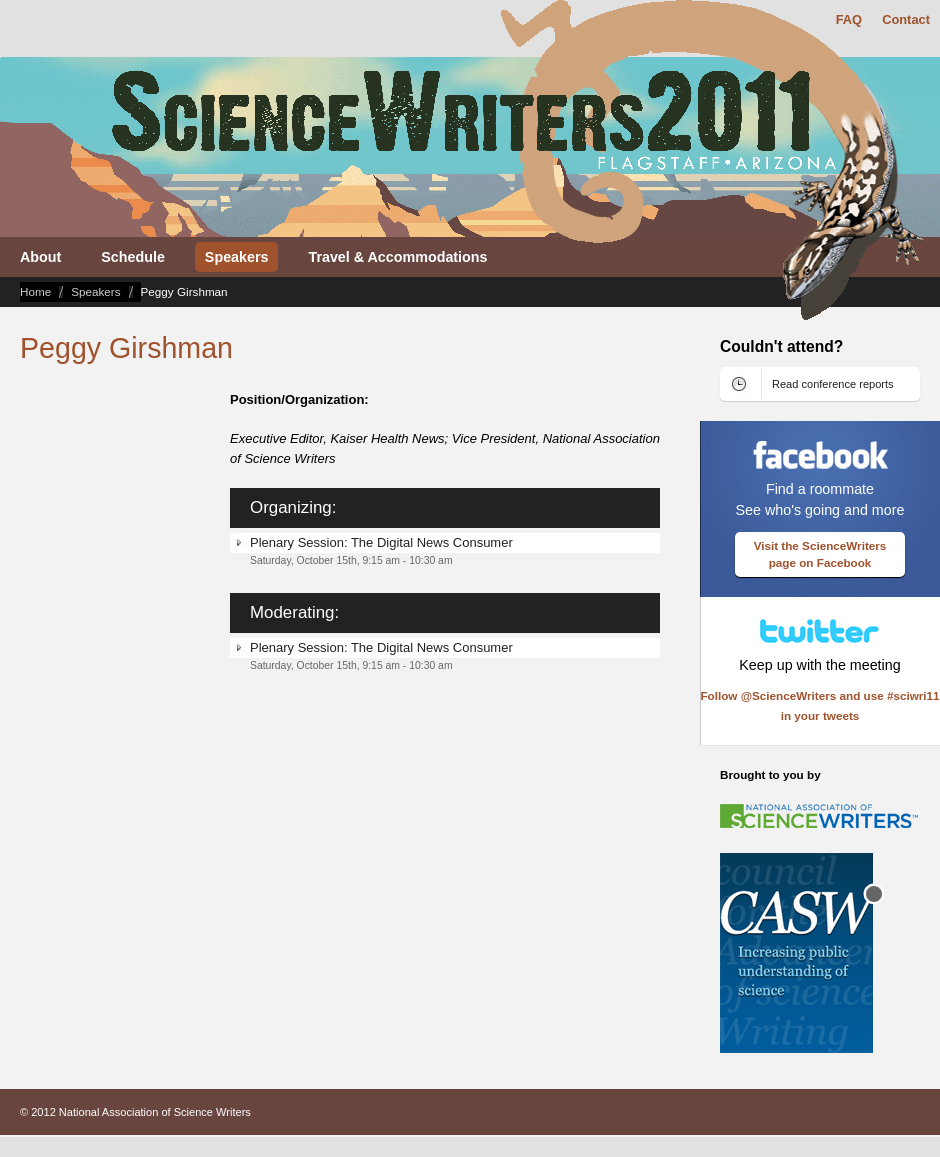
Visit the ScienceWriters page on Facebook (820, 554)
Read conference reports (833, 384)
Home (35, 291)
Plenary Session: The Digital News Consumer (381, 542)
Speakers (95, 291)
